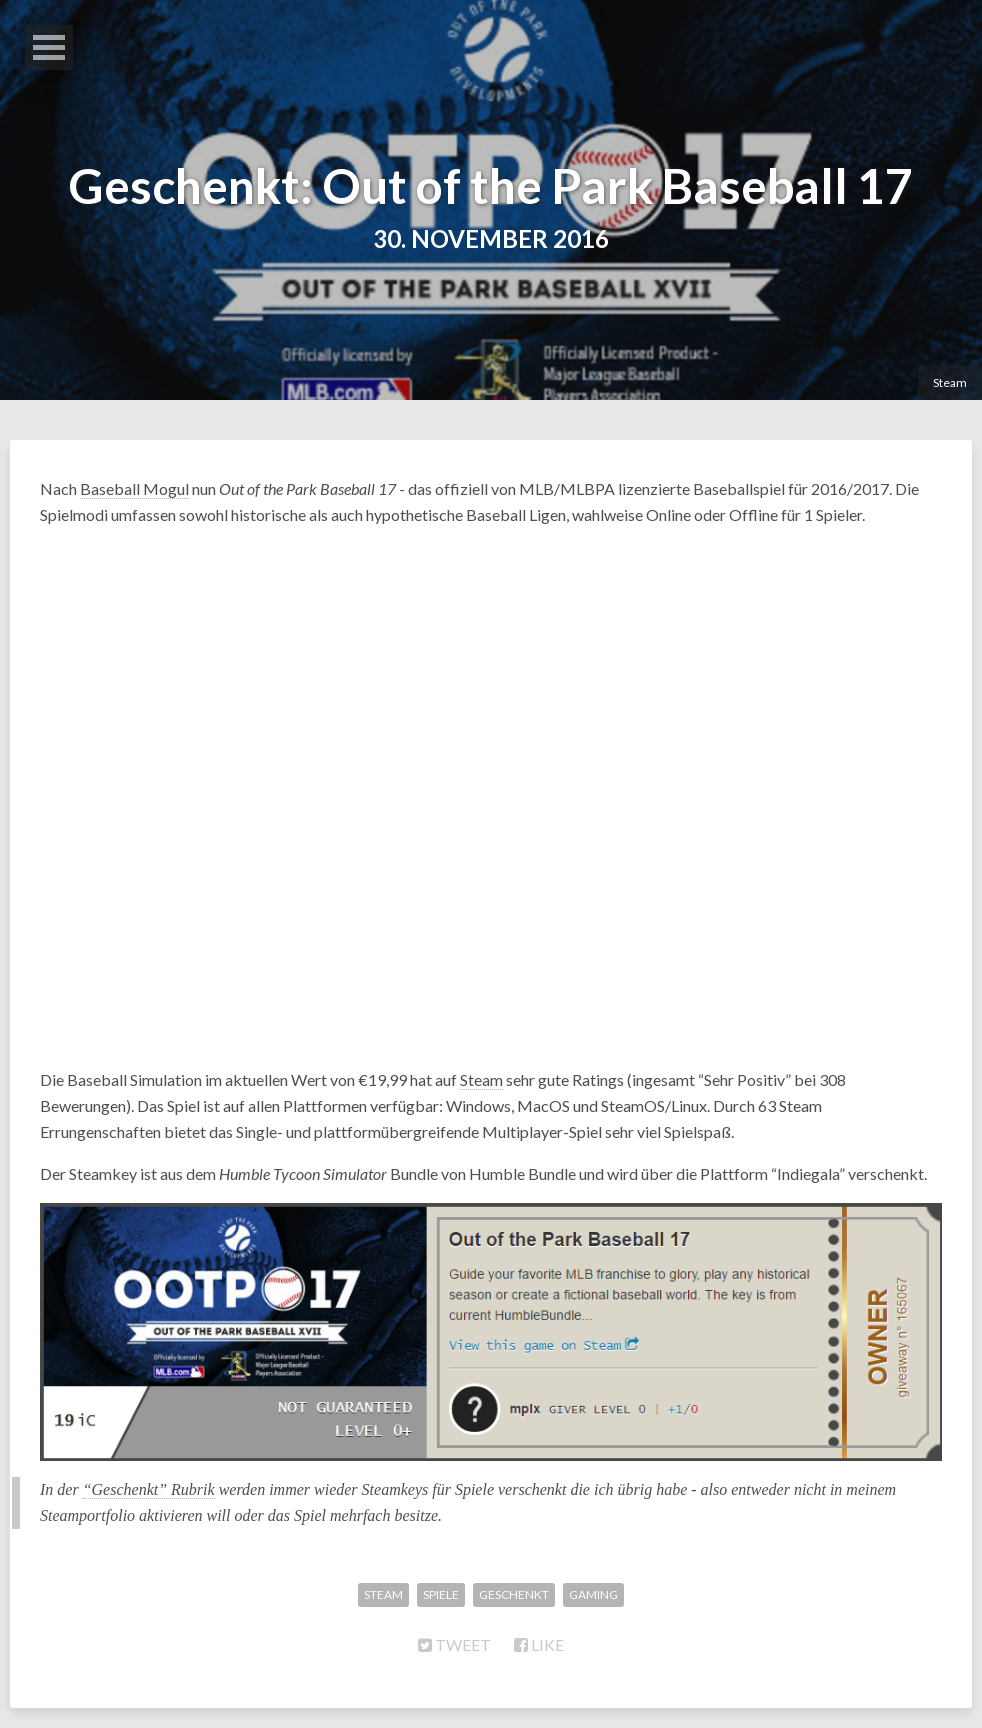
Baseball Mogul (134, 488)
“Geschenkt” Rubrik (149, 1489)
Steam (950, 382)
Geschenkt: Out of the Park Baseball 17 (491, 185)
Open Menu (49, 47)
